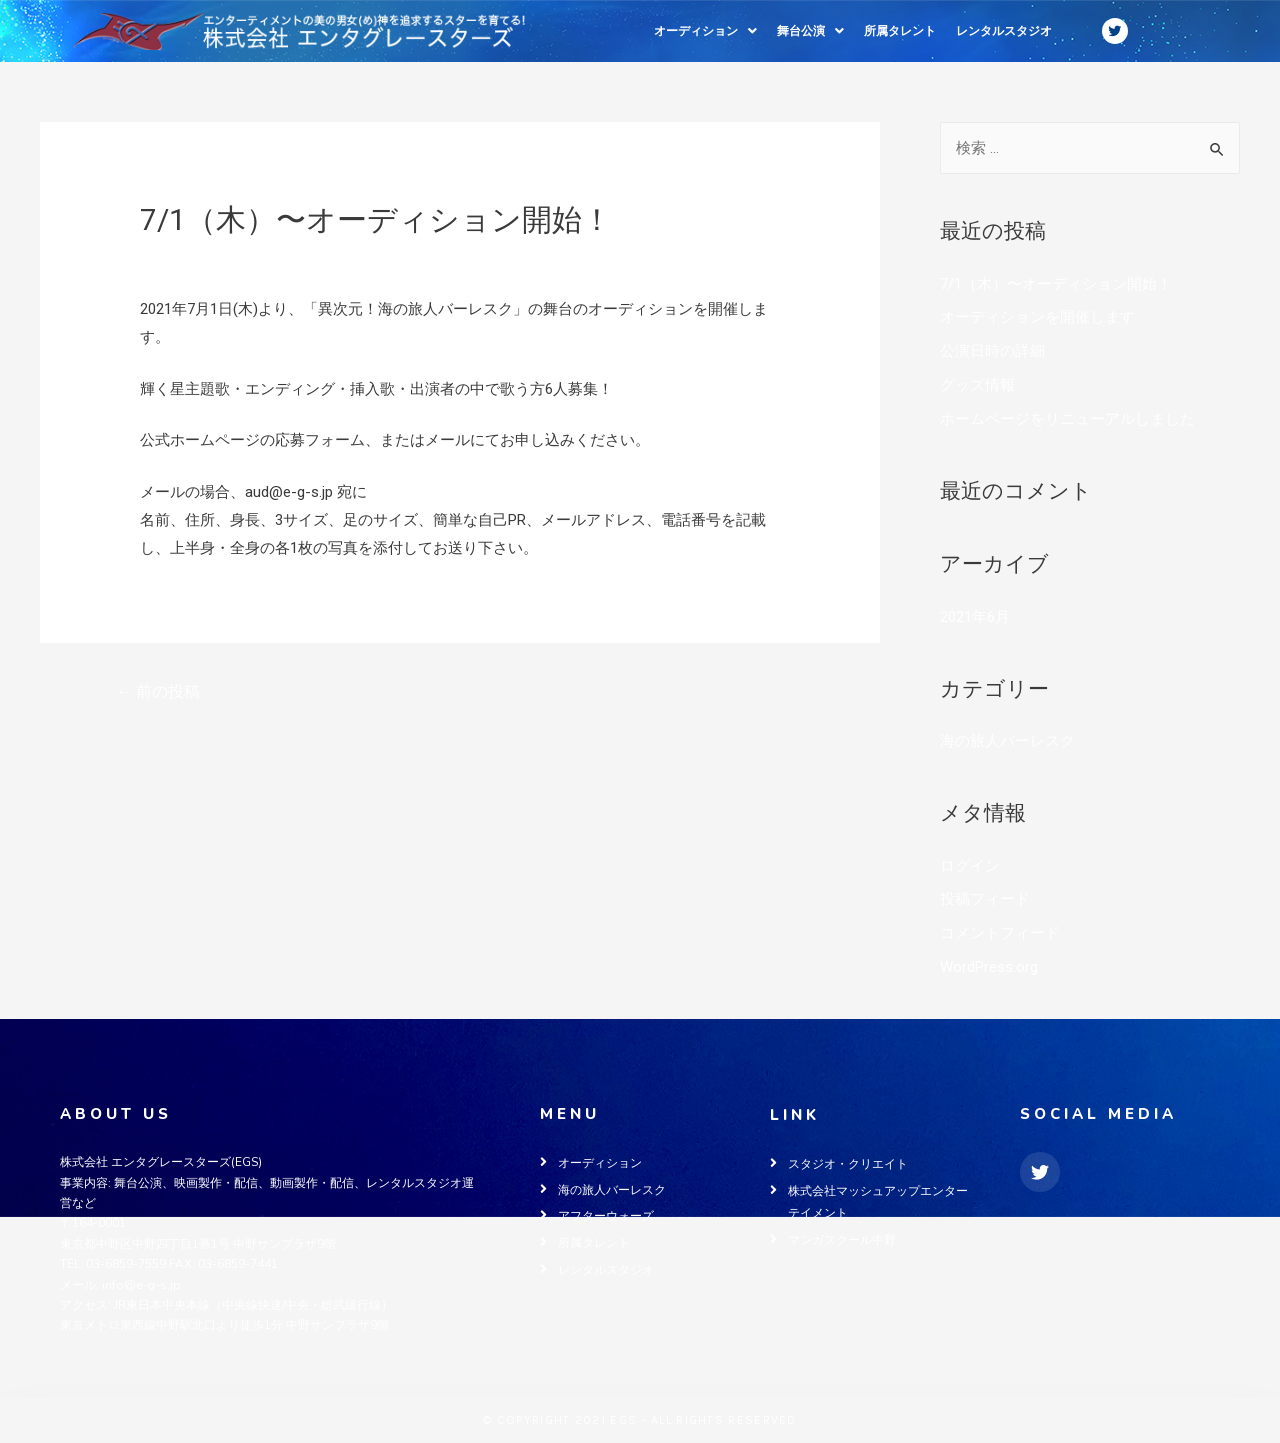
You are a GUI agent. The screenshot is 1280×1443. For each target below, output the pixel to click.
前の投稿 (158, 691)
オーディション (705, 31)
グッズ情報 (977, 385)
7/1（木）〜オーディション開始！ (1056, 284)
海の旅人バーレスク (207, 254)
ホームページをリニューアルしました (1067, 419)
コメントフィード (1000, 933)
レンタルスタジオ (1004, 31)
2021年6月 (975, 617)
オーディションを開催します (1037, 317)
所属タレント (900, 31)
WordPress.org (989, 967)
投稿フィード (985, 899)
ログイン (970, 866)
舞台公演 (810, 31)
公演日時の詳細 (992, 351)
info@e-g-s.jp (141, 1285)
